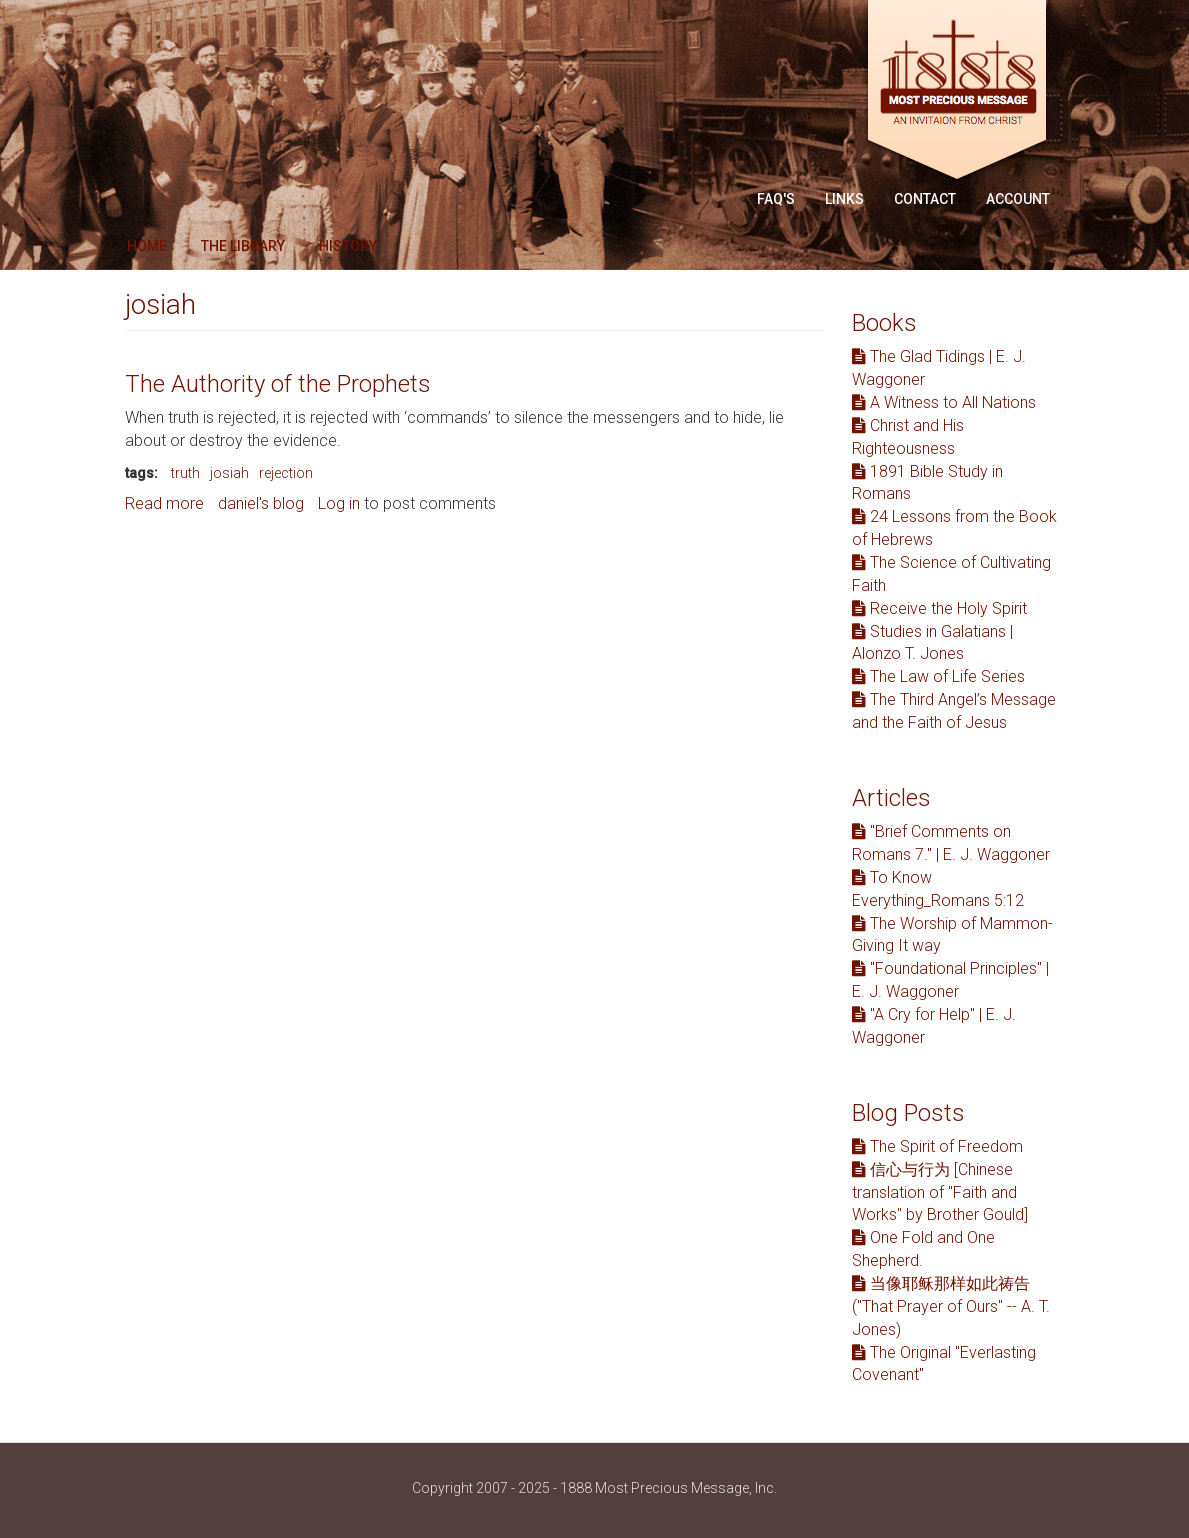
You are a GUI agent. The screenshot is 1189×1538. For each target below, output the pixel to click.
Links (844, 199)
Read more (164, 503)
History (348, 246)
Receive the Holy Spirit (939, 608)
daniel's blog (261, 503)
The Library (243, 246)
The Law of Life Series (938, 676)
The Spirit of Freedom (937, 1146)
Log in (339, 503)
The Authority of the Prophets (278, 384)
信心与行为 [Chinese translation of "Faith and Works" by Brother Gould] (940, 1192)
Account (1018, 199)
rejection (286, 473)
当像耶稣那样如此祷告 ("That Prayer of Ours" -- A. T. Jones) (951, 1306)
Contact (925, 199)
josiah (229, 473)
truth (185, 473)
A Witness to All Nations (944, 402)
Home (147, 246)
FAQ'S (776, 199)
